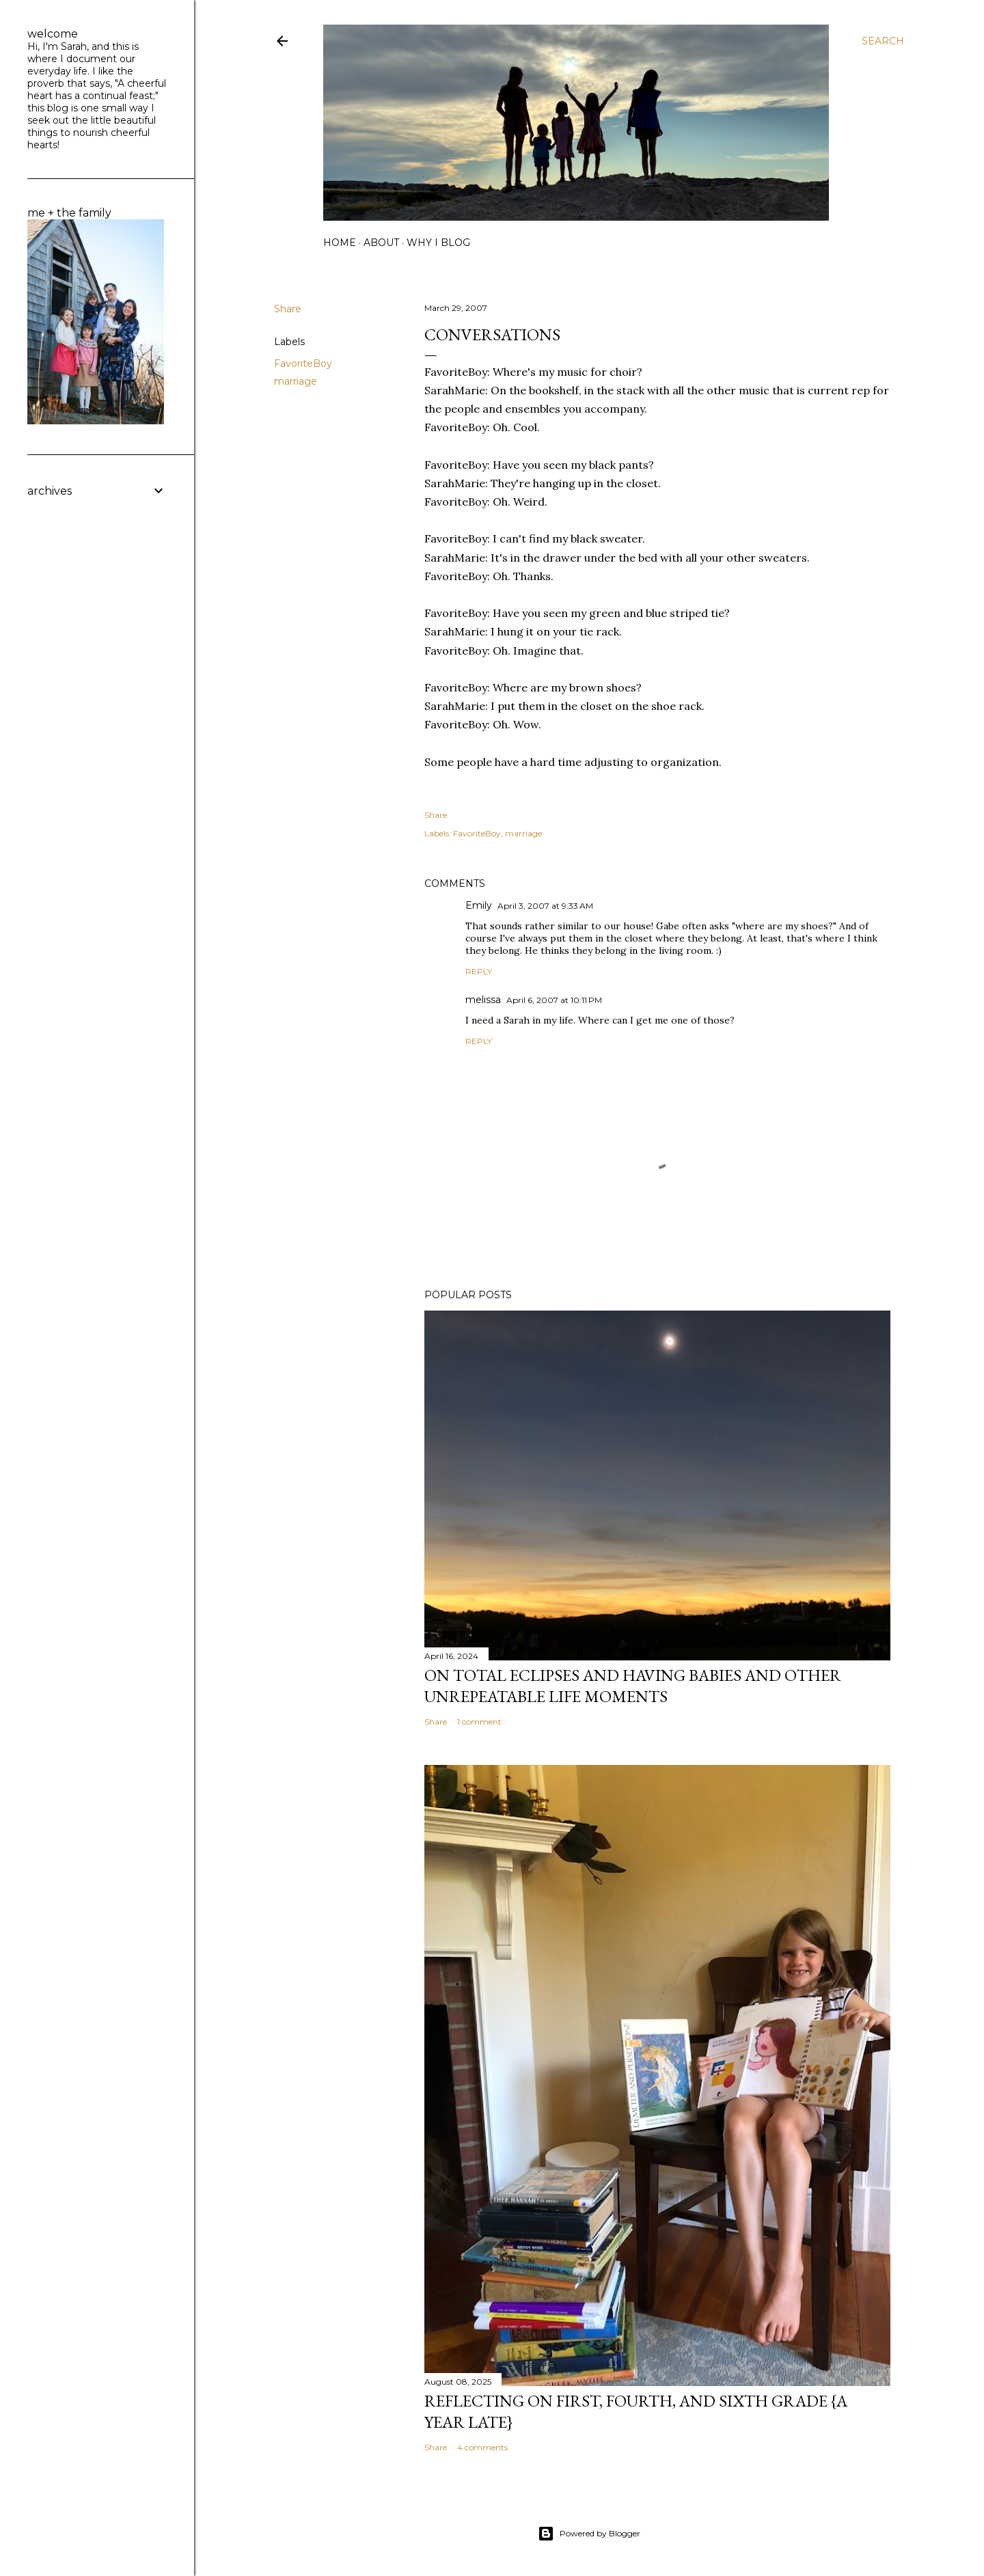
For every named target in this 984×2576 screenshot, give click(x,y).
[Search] (883, 41)
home (339, 242)
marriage (295, 381)
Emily (478, 905)
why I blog (438, 242)
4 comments (482, 2447)
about (381, 242)
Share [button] (287, 309)
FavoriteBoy (303, 363)
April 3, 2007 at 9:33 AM (545, 906)
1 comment (479, 1721)
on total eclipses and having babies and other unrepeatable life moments (632, 1685)
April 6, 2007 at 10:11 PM (554, 1000)
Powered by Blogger (589, 2533)
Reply (478, 971)
